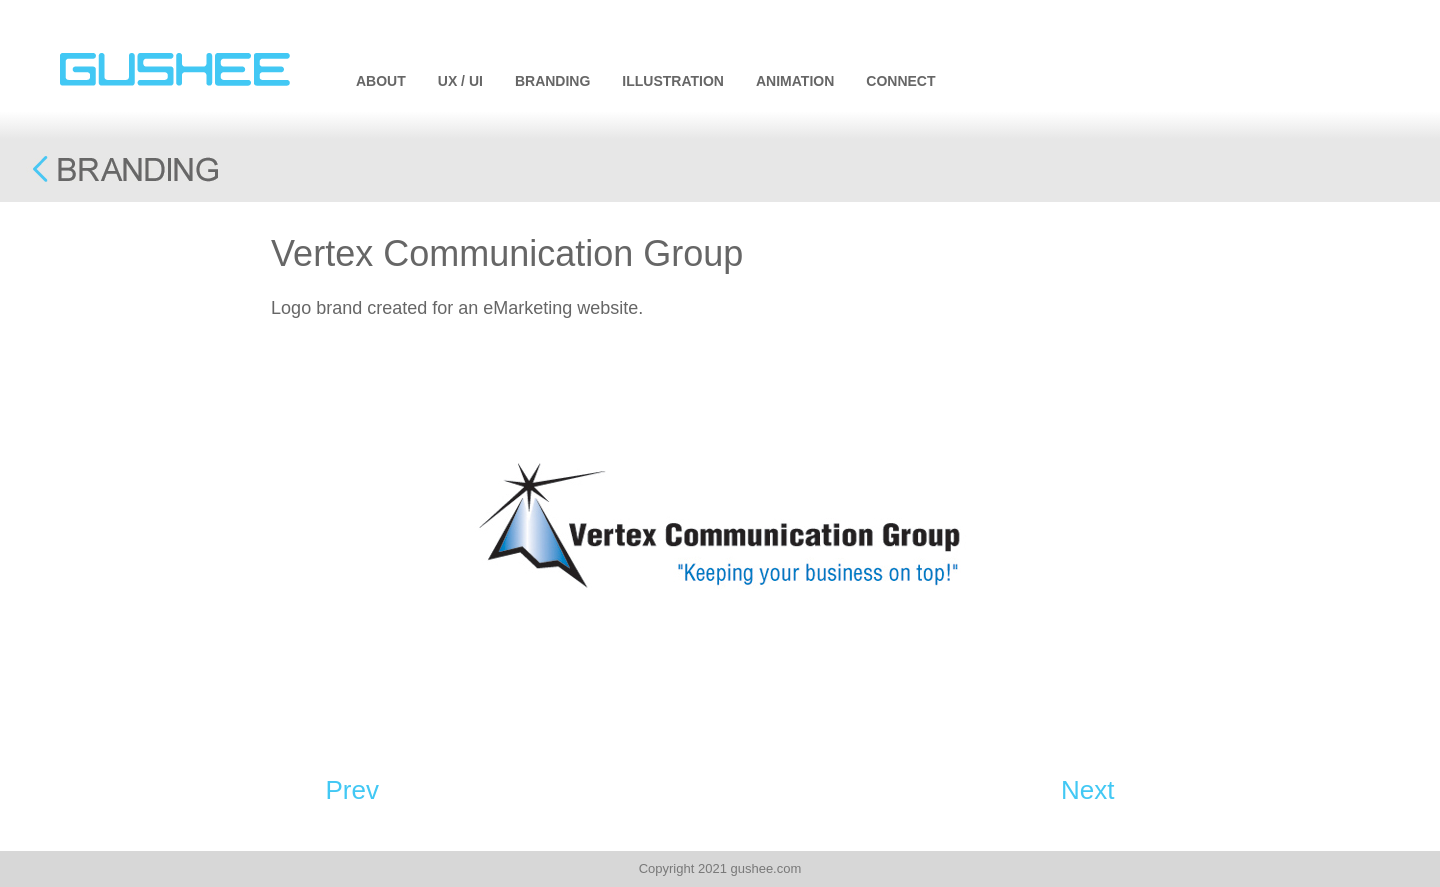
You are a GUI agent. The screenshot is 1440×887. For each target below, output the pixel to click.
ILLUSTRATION (673, 81)
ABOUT (381, 81)
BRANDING (552, 81)
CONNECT (900, 81)
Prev (352, 790)
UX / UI (460, 81)
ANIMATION (795, 81)
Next (1087, 790)
